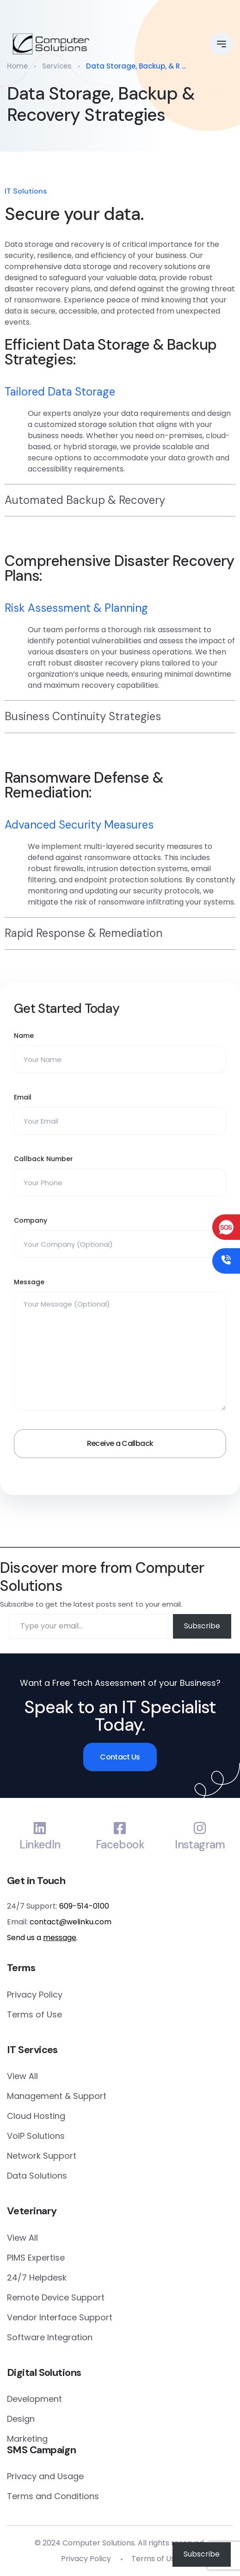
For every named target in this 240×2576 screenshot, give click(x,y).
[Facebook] (120, 1828)
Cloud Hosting (36, 2116)
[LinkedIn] (40, 1828)
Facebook (120, 1845)
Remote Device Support (56, 2297)
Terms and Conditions (53, 2496)
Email (22, 1097)
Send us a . (42, 1937)
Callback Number (43, 1158)
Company (30, 1220)
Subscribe (202, 1626)
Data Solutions (37, 2175)
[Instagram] (200, 1828)
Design (21, 2419)
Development (34, 2399)
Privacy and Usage (45, 2476)
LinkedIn (39, 1845)
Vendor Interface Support (59, 2317)
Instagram (200, 1845)
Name (24, 1035)
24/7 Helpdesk (37, 2277)
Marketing (27, 2438)
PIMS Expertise (36, 2257)
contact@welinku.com (70, 1921)
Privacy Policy (34, 1994)
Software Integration (49, 2337)
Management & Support (56, 2096)
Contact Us (120, 1757)
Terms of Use (34, 2014)
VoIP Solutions (36, 2136)
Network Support (41, 2155)
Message (29, 1282)
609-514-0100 (84, 1906)
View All (22, 2076)
